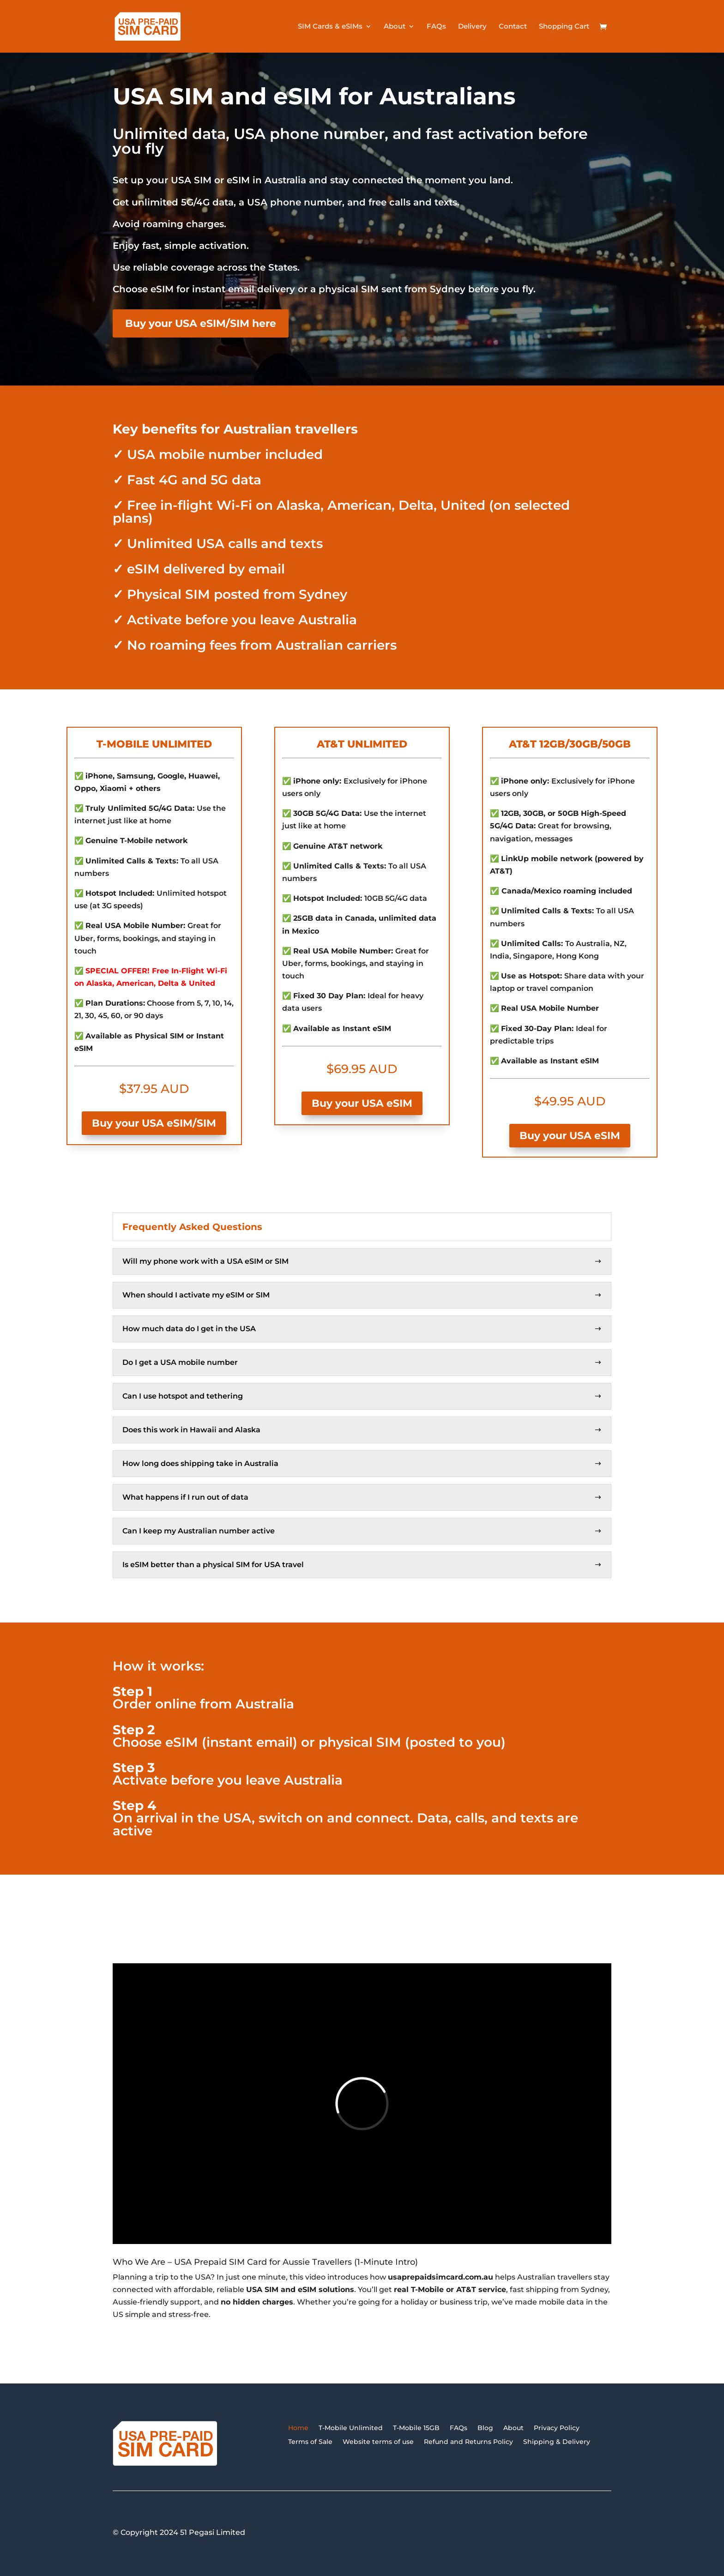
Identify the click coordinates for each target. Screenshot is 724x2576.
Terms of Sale (310, 2441)
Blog (485, 2427)
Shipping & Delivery (556, 2441)
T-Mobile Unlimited (351, 2427)
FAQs (436, 26)
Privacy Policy (556, 2427)
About (394, 26)
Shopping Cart (564, 26)
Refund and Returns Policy (468, 2441)
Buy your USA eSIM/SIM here (200, 323)
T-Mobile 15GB (416, 2427)
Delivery (472, 26)
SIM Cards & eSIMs (330, 26)
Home (298, 2427)
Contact (513, 26)
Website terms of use (378, 2441)
